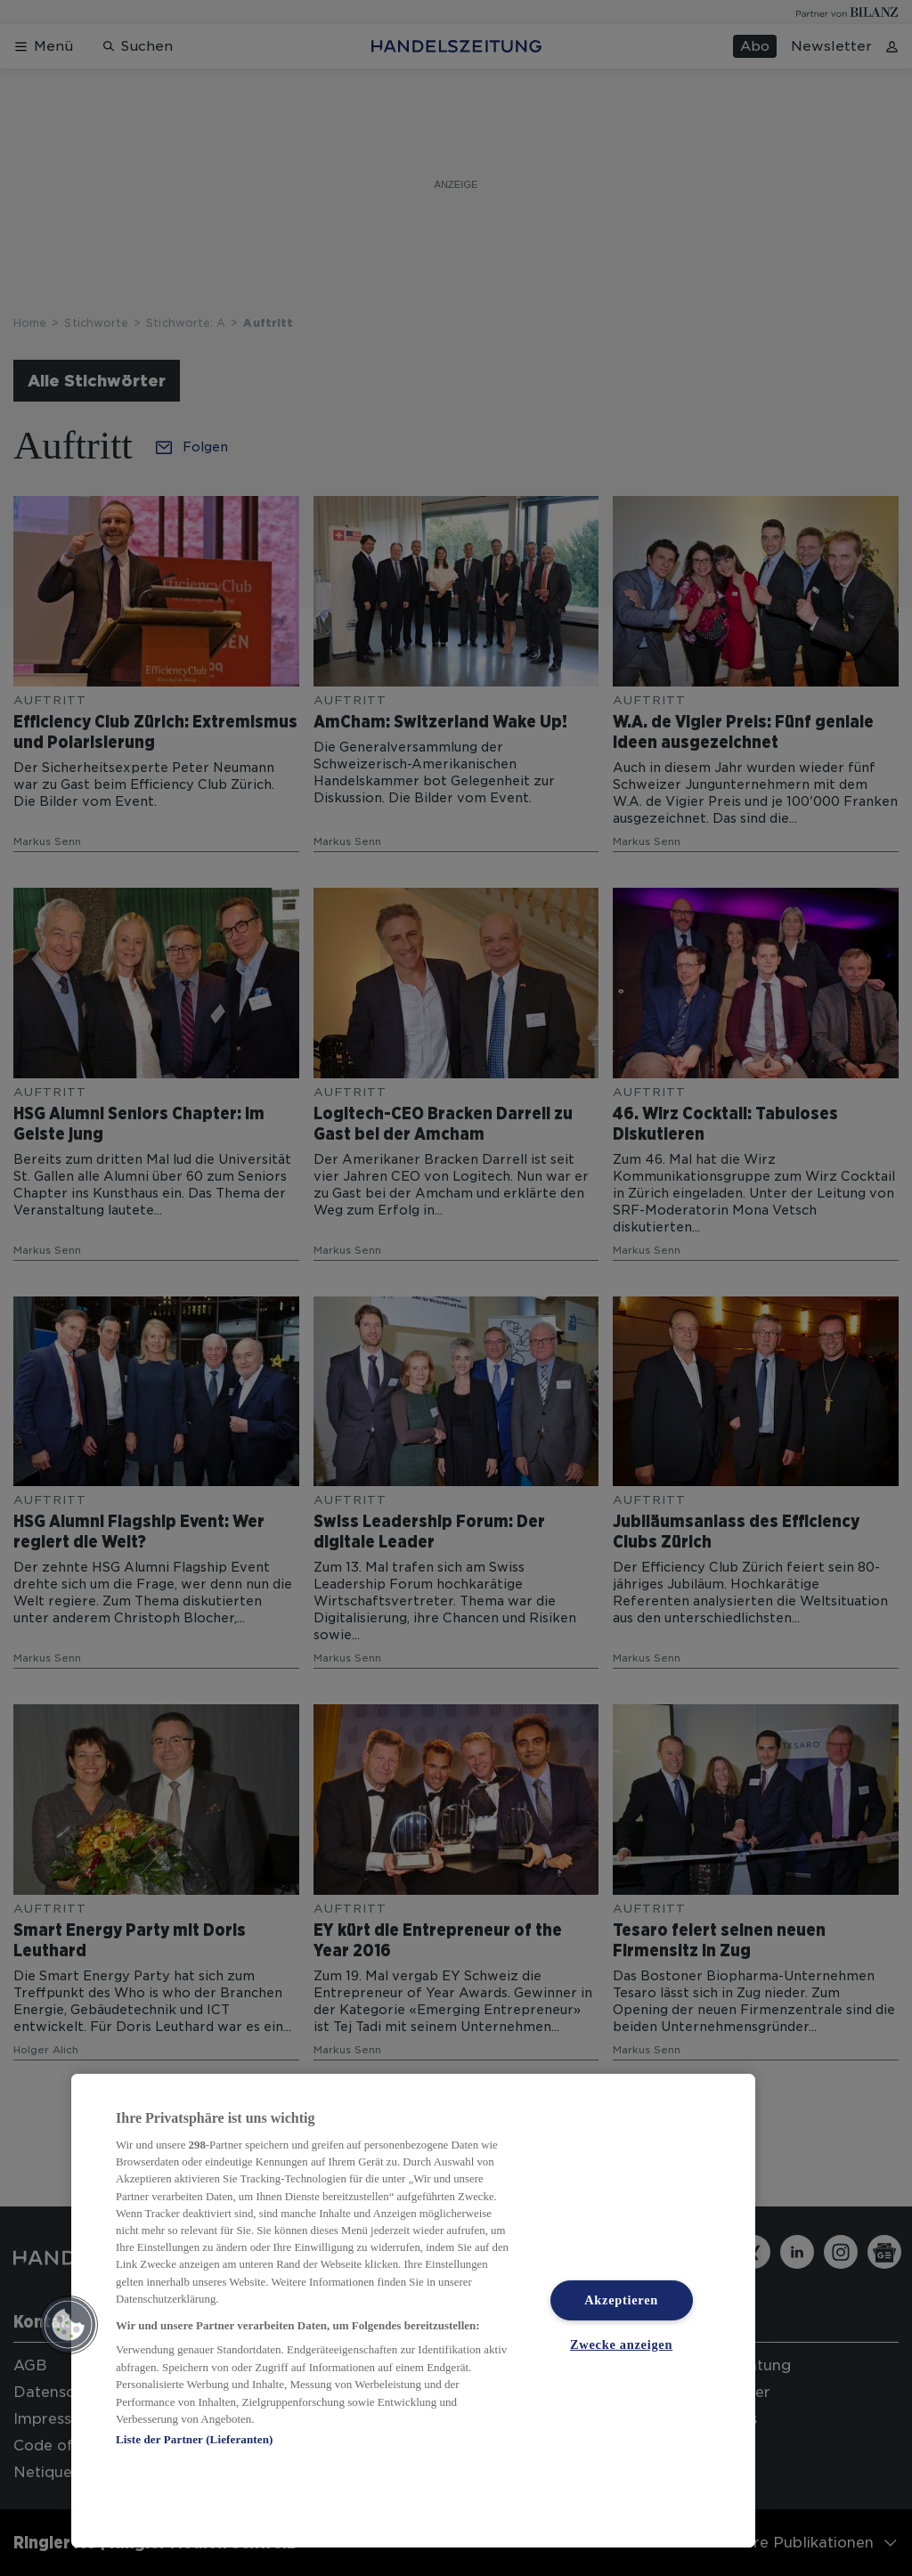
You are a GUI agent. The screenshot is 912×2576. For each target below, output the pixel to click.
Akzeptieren (621, 2300)
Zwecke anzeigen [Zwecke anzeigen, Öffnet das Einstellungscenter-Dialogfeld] (621, 2344)
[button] (68, 2324)
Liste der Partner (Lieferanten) (194, 2439)
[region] (413, 2311)
